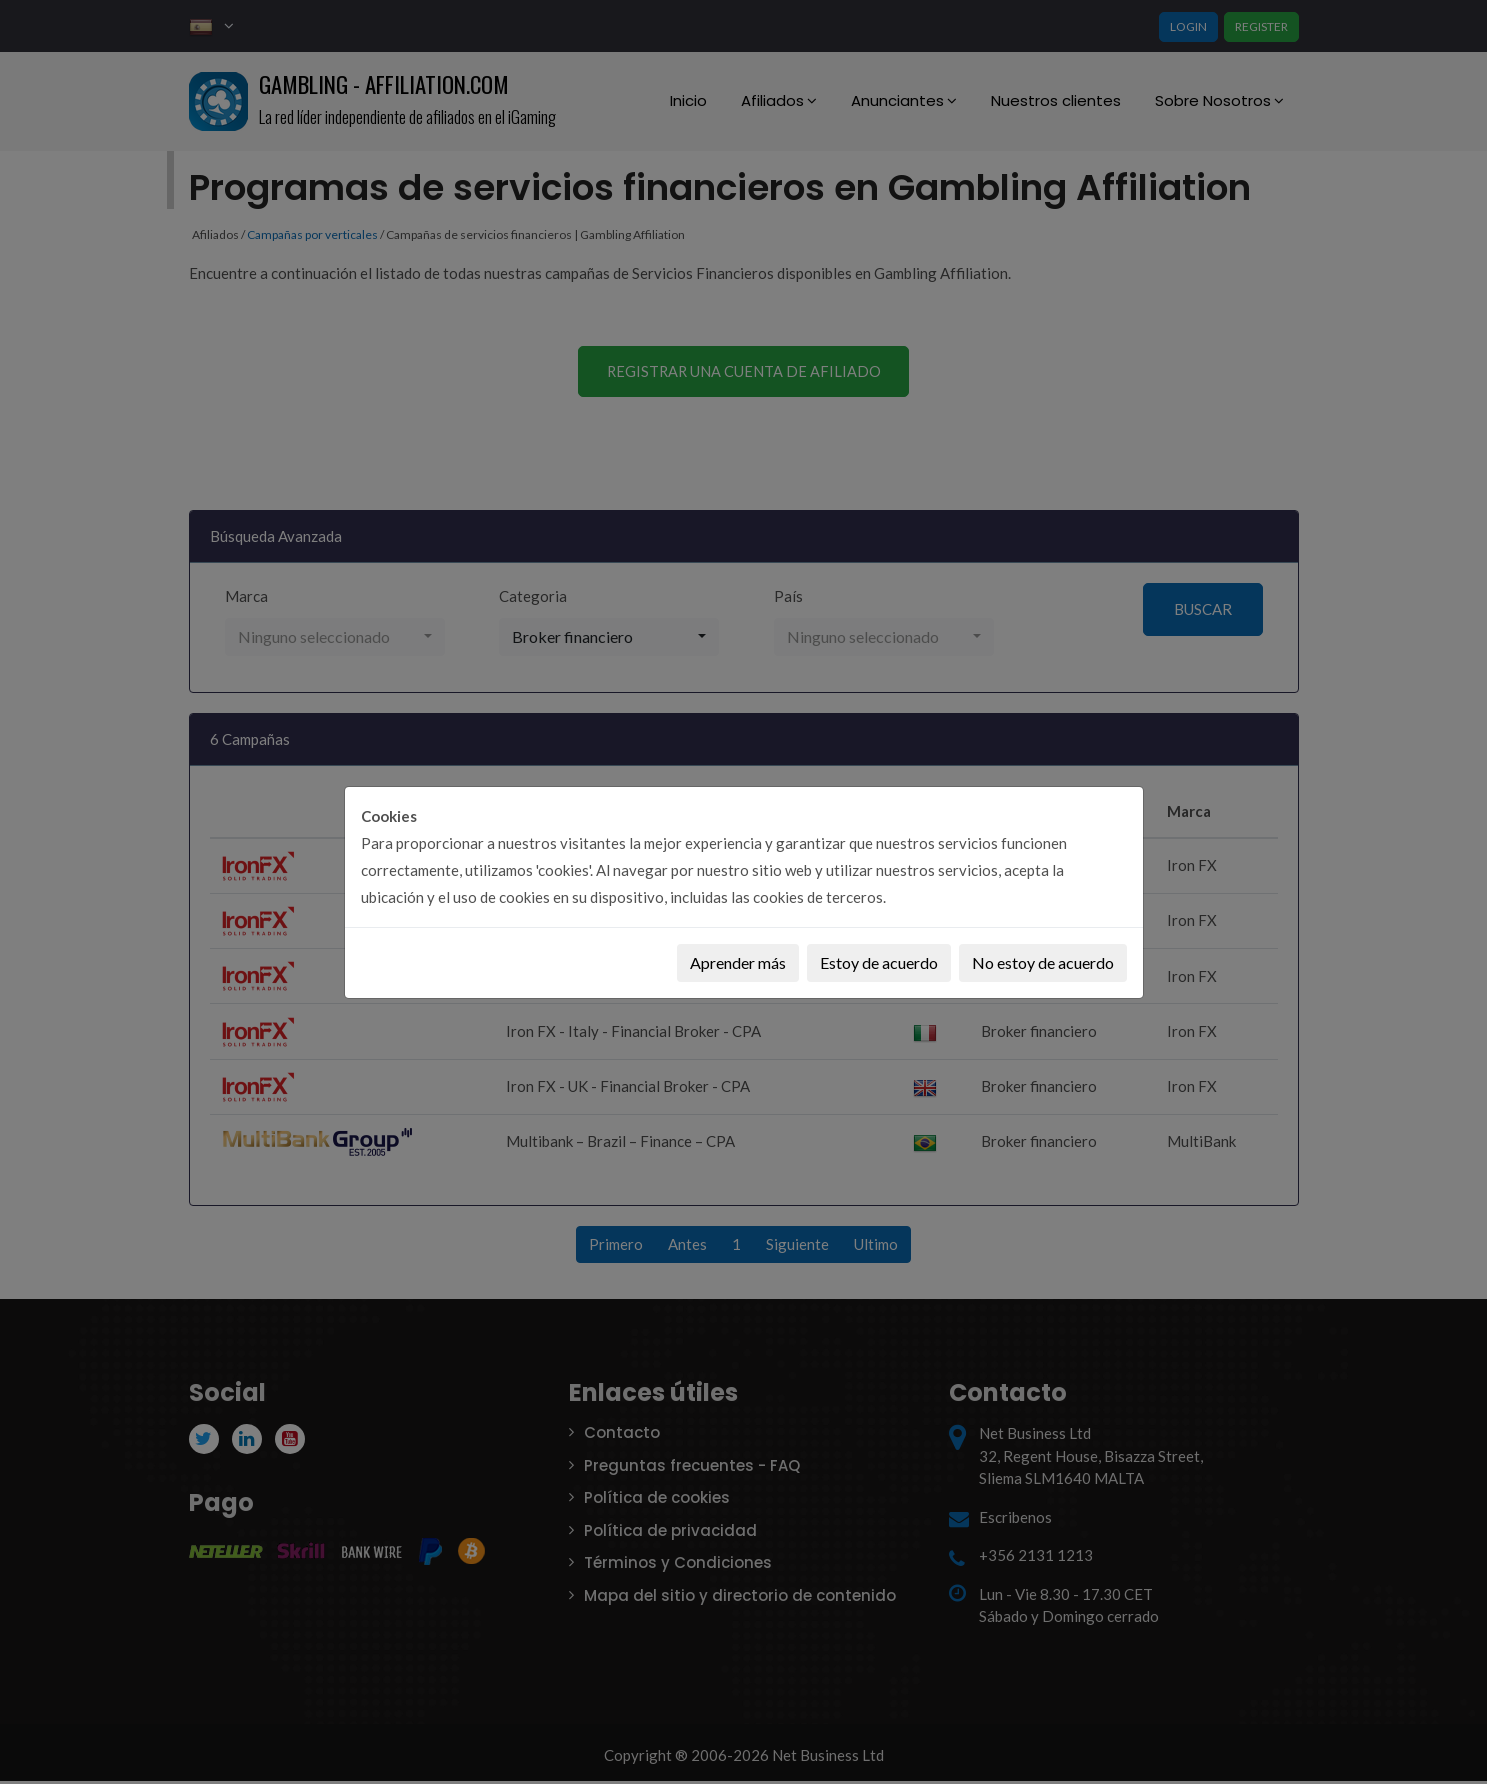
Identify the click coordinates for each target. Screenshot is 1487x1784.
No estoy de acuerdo (1043, 962)
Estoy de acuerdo (879, 962)
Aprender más (738, 962)
